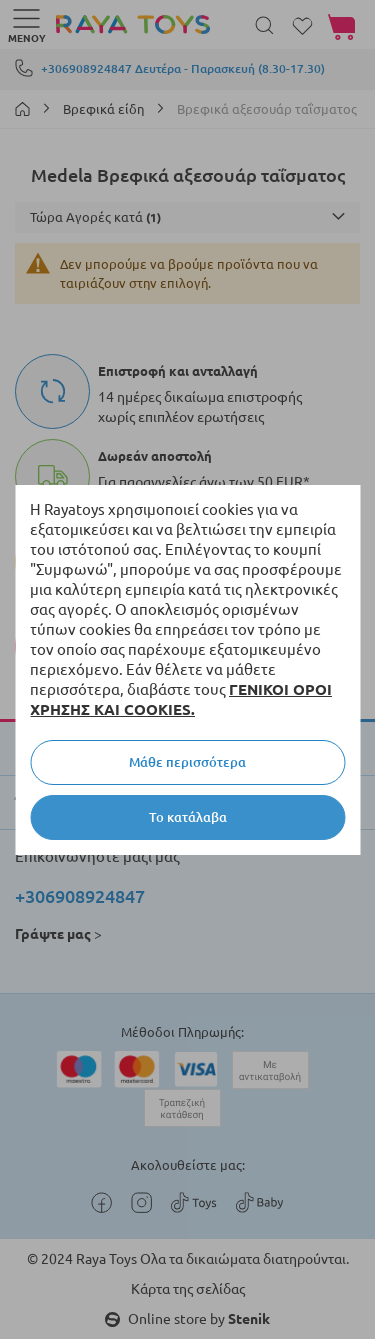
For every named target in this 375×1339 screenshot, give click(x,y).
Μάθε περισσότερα (187, 762)
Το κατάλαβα (188, 817)
